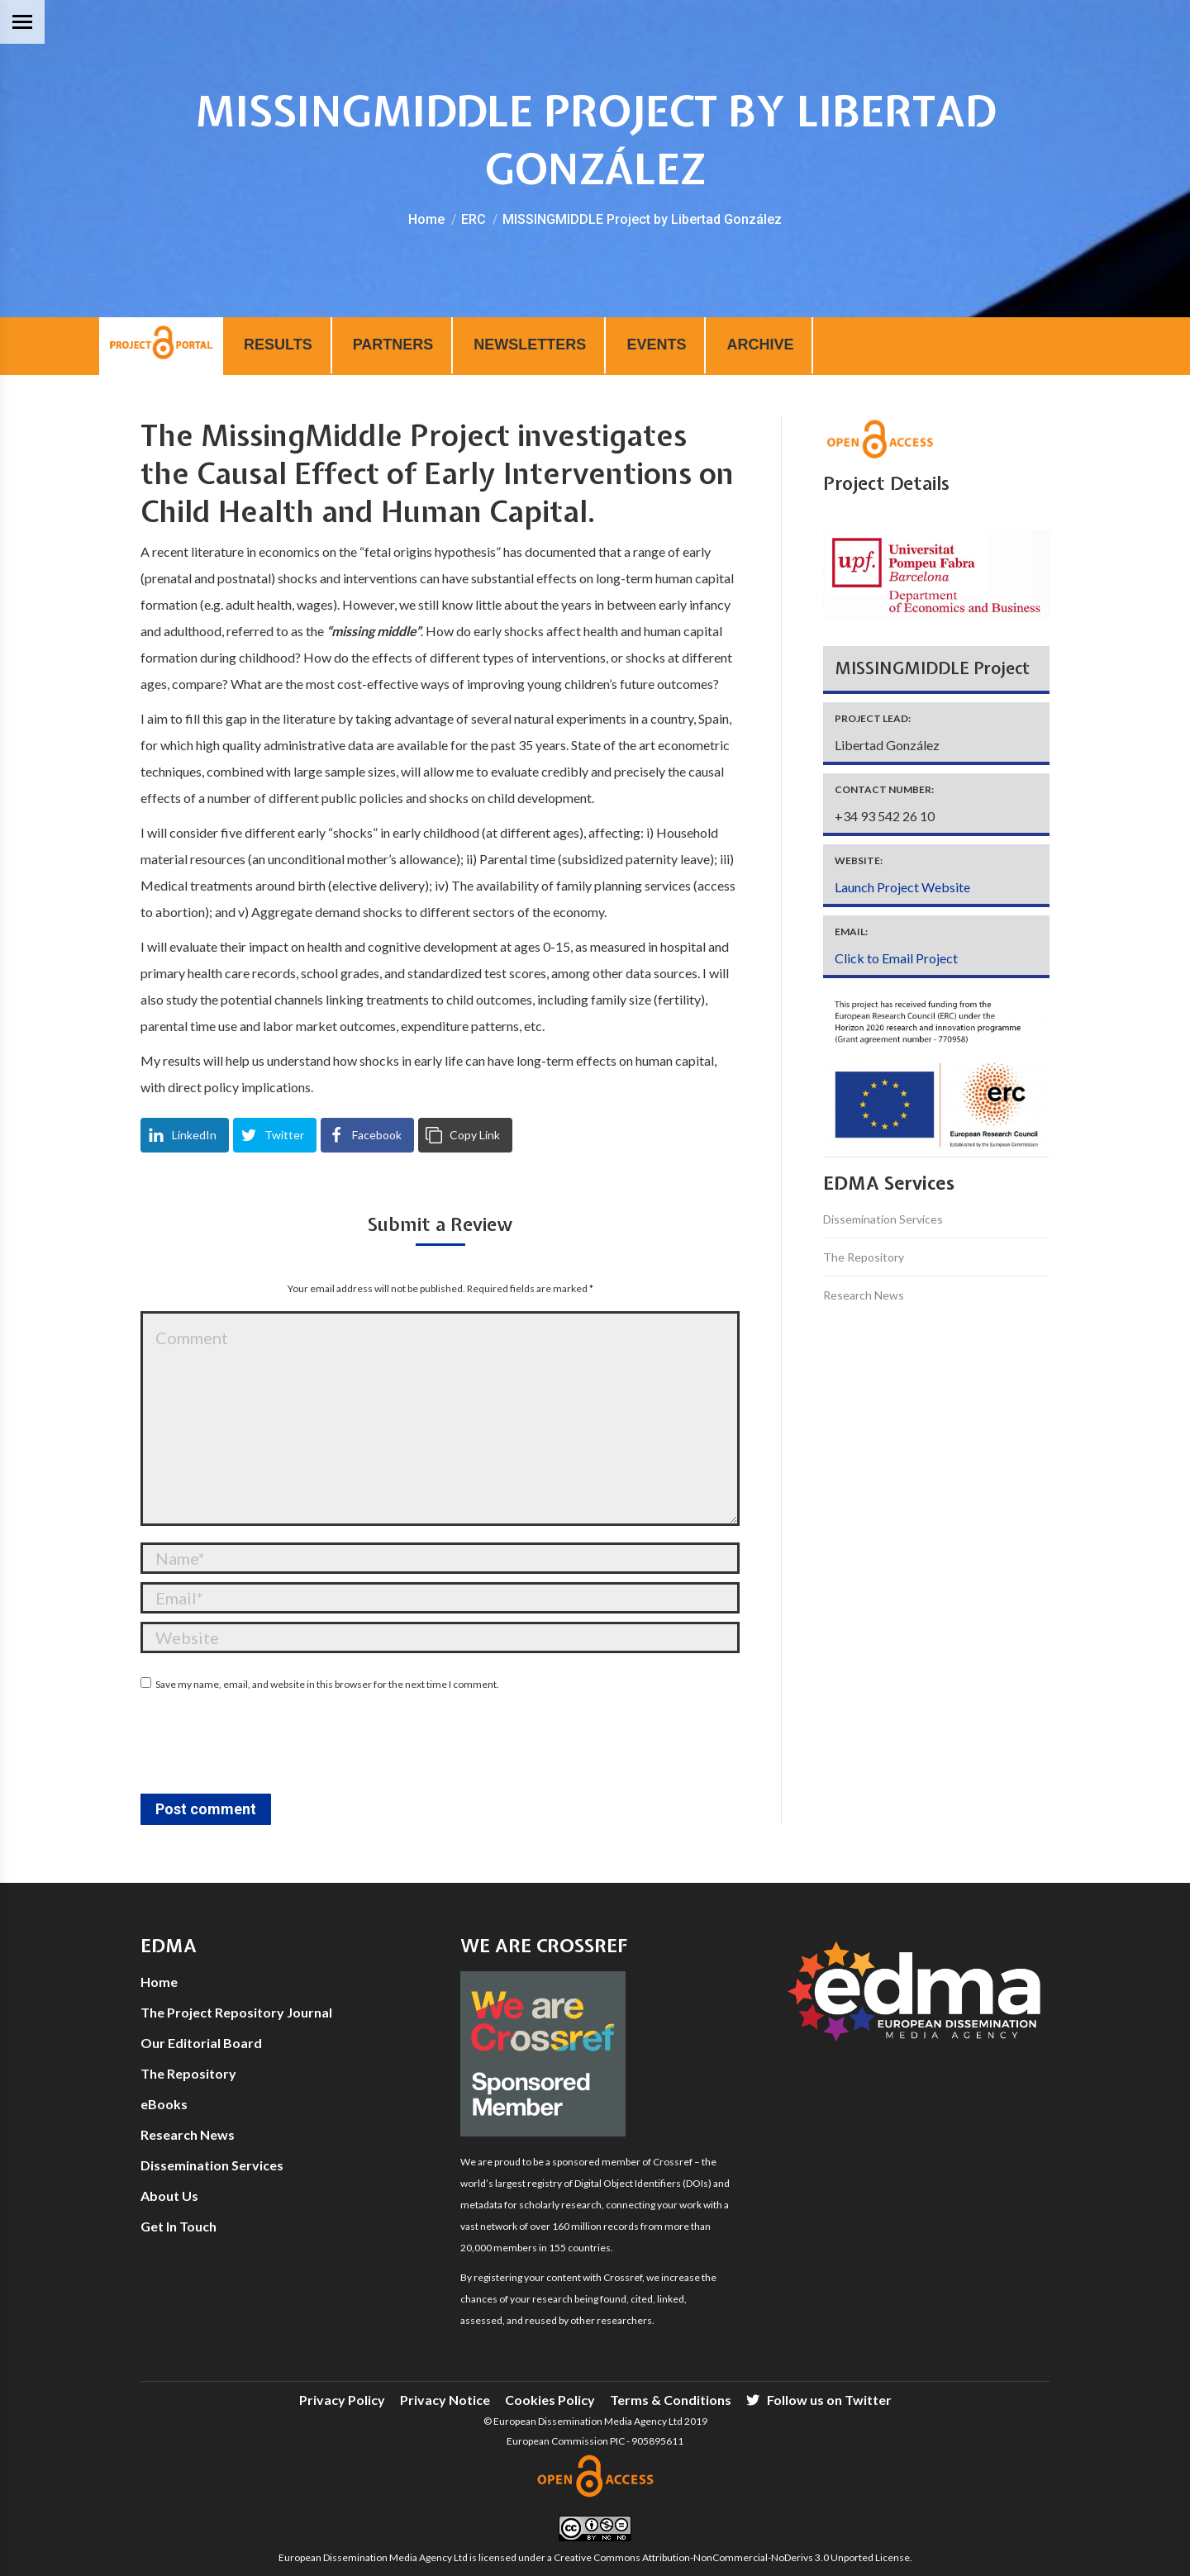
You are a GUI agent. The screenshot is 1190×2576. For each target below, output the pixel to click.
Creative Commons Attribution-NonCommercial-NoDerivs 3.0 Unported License (732, 2557)
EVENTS (656, 344)
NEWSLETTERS (530, 344)
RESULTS (278, 344)
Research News (863, 1295)
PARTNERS (393, 344)
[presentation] (266, 1745)
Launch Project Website (902, 887)
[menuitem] (342, 2400)
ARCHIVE (759, 344)
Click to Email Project (896, 958)
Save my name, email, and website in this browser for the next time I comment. (327, 1684)
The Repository (863, 1257)
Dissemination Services (883, 1219)
